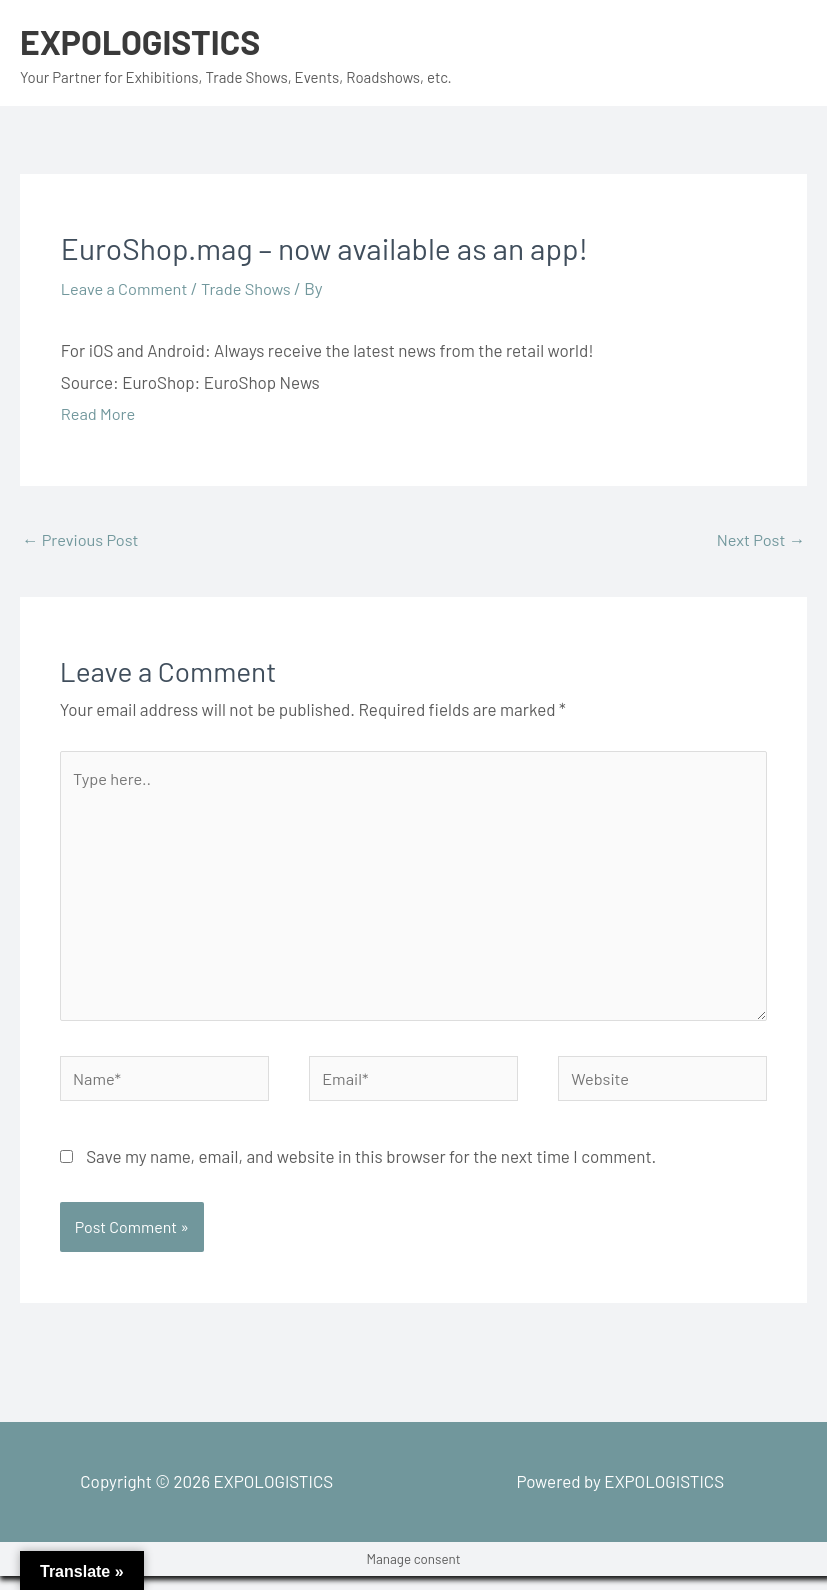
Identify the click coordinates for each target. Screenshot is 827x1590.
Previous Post (82, 540)
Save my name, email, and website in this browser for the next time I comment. (371, 1170)
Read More (99, 413)
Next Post (759, 540)
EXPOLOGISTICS (144, 41)
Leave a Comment (127, 288)
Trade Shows (252, 288)
